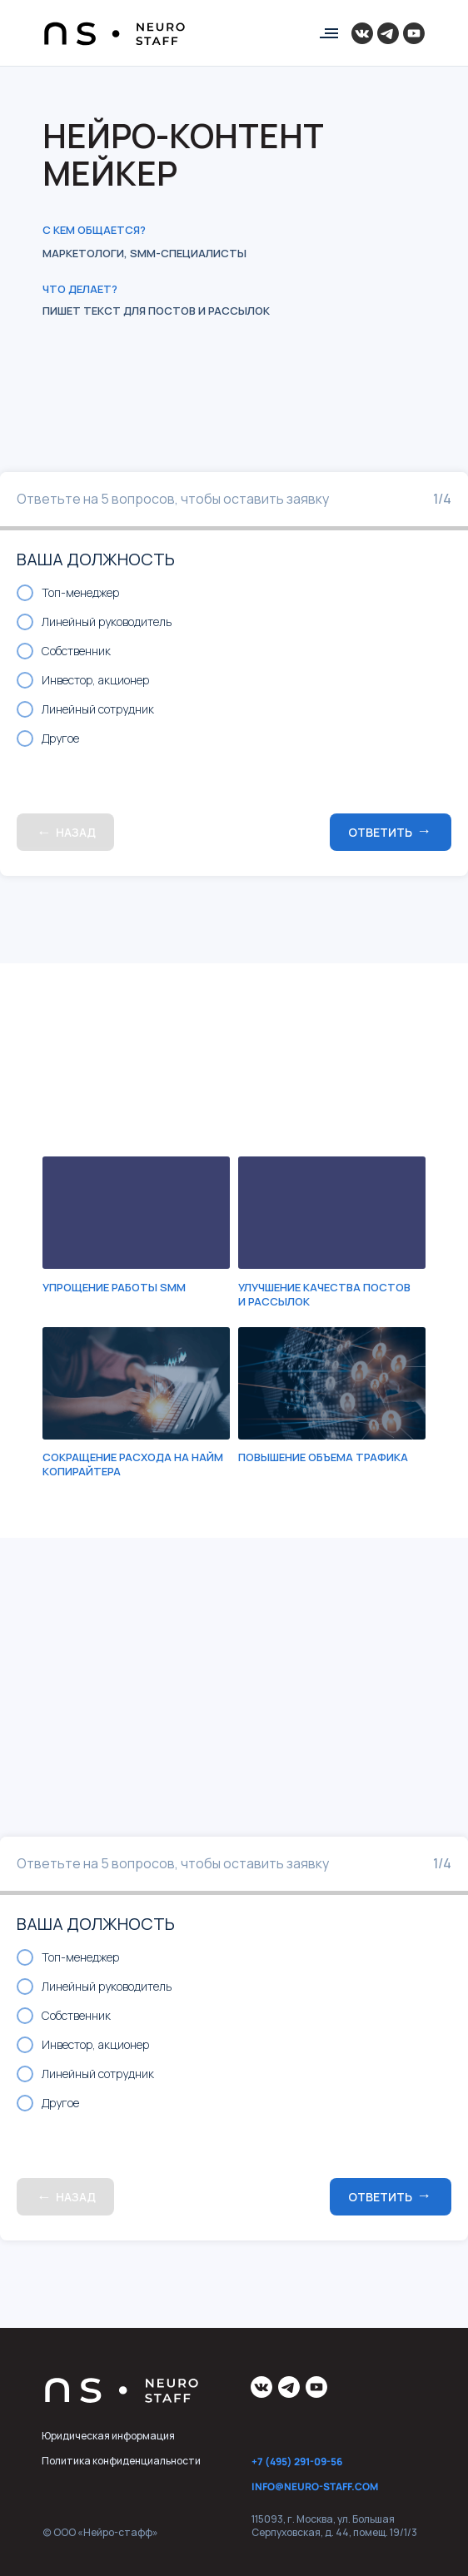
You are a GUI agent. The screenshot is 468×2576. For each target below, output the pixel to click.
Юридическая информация (108, 2436)
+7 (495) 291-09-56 (296, 2461)
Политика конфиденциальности (121, 2461)
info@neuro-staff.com (314, 2486)
